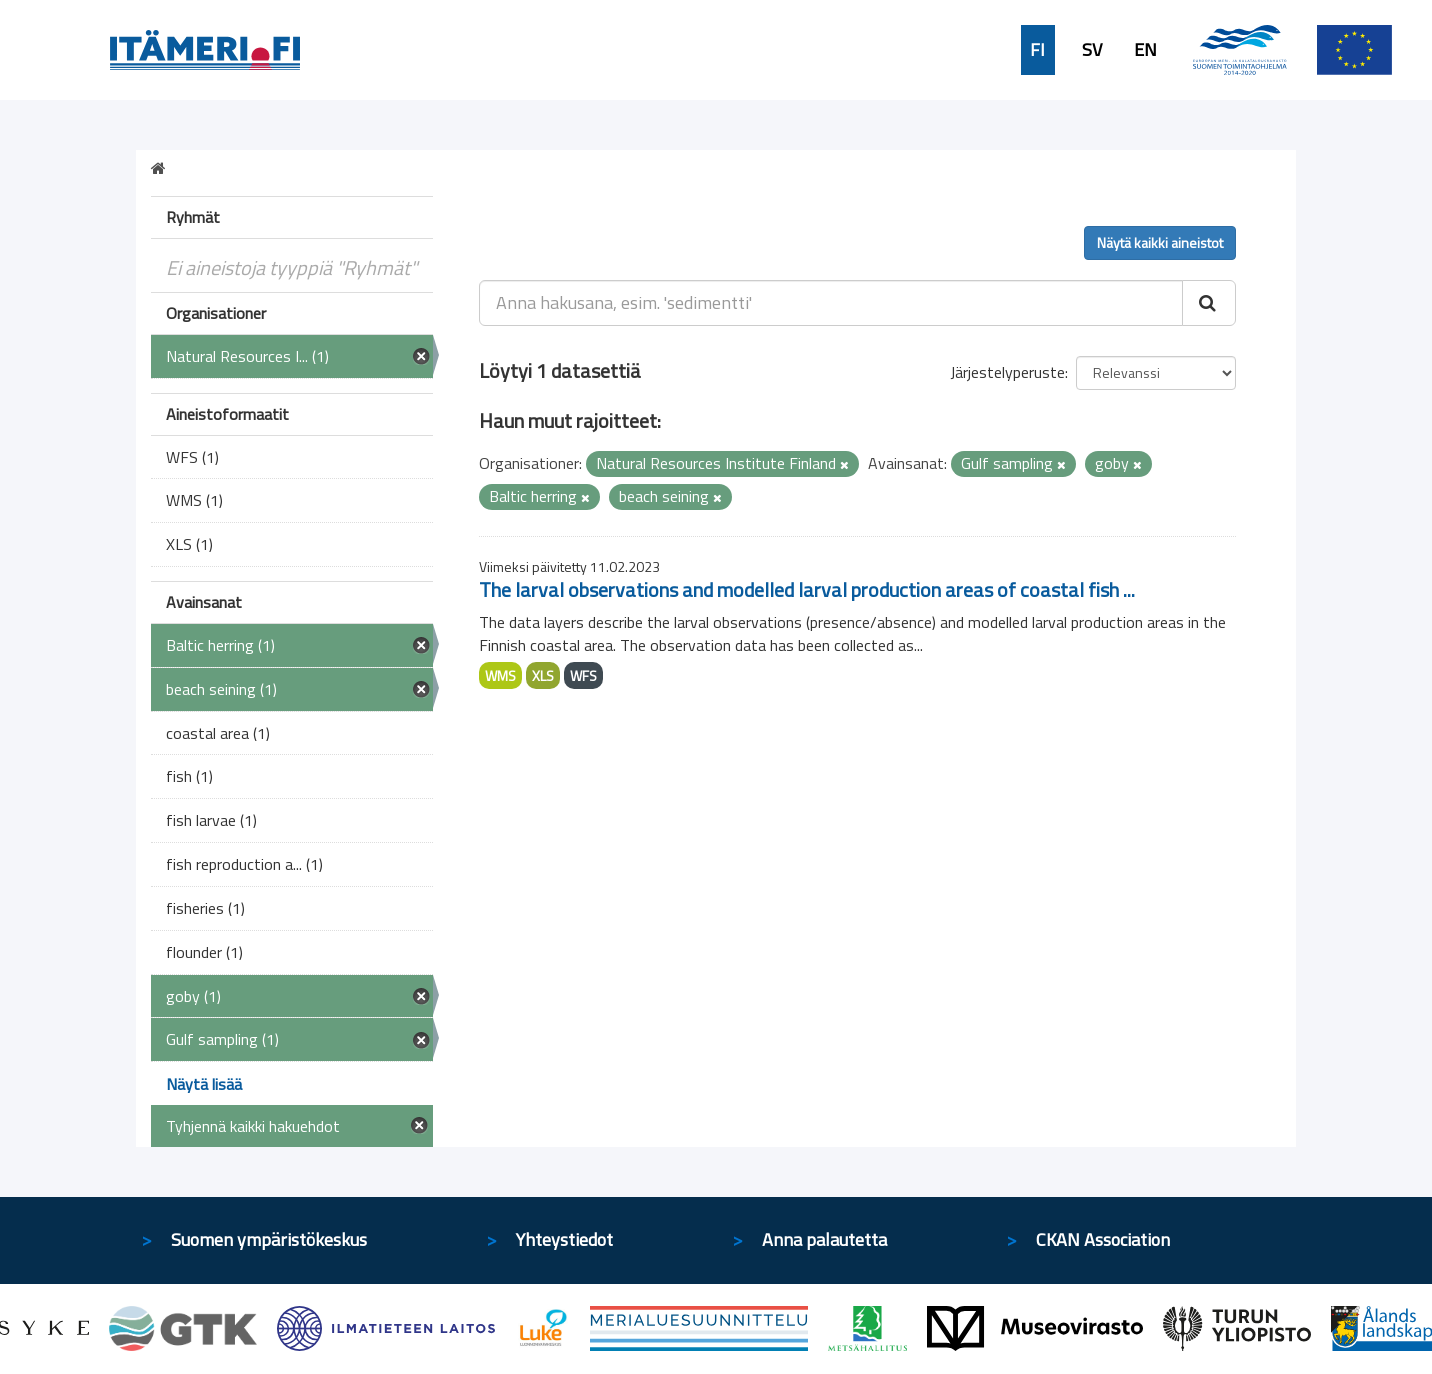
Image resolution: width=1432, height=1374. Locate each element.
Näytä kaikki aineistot (1160, 242)
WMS (500, 675)
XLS (543, 675)
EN (1145, 50)
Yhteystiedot (564, 1239)
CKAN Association (1103, 1239)
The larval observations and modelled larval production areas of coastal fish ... (807, 589)
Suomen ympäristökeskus (269, 1239)
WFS (583, 675)
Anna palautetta (824, 1239)
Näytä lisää (204, 1084)
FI (1037, 50)
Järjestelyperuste (1007, 372)
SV (1092, 50)
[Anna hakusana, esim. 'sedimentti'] (831, 303)
